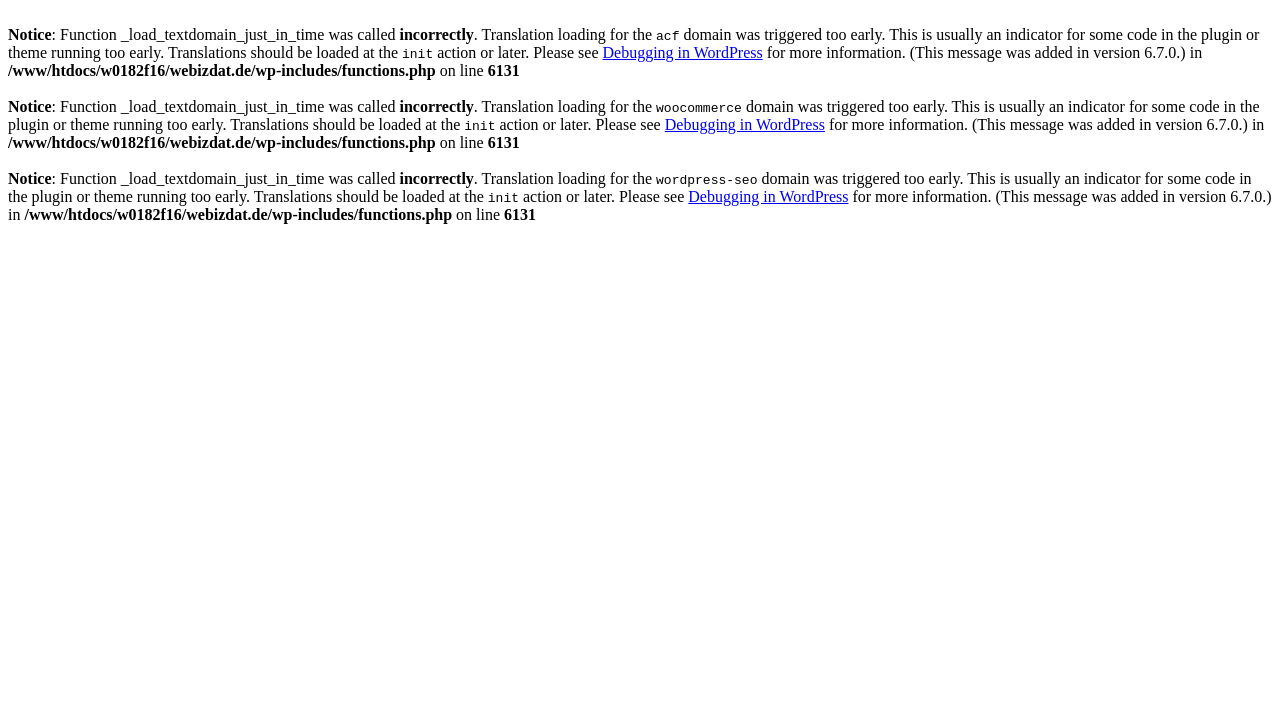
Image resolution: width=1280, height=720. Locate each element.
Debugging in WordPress (682, 52)
